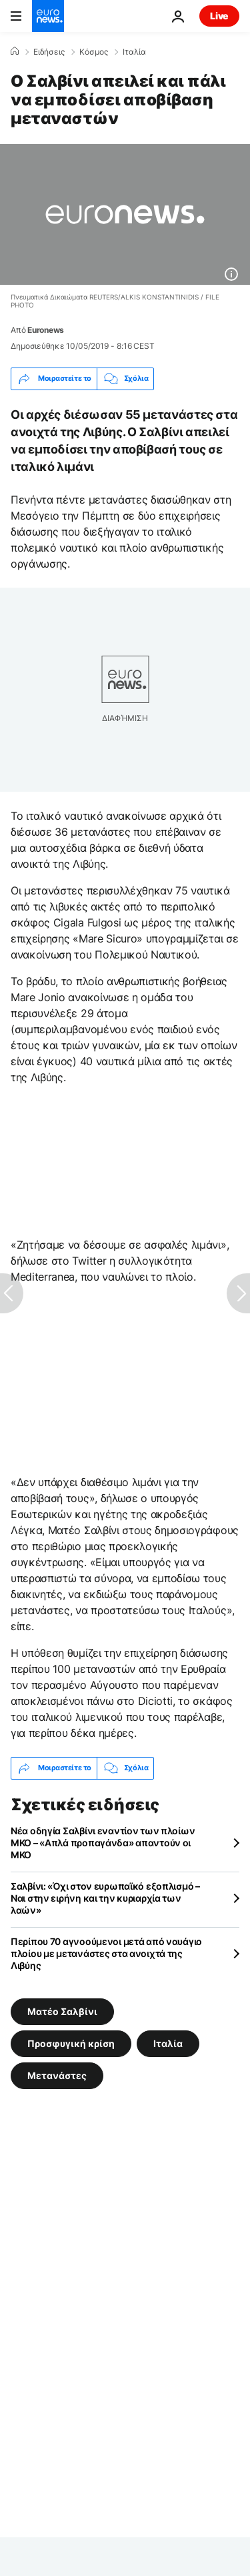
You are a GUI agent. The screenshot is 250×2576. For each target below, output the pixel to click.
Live (219, 15)
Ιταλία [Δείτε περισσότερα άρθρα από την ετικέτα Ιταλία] (168, 2042)
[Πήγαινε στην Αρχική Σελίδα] (48, 16)
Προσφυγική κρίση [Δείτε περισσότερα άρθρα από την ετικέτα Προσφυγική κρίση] (71, 2042)
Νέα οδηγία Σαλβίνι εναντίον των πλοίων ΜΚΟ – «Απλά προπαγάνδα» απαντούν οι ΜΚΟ (103, 1842)
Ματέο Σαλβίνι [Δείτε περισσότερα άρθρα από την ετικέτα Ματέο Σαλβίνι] (62, 2010)
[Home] (15, 51)
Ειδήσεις (49, 52)
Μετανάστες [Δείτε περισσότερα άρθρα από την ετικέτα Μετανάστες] (57, 2074)
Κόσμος (93, 52)
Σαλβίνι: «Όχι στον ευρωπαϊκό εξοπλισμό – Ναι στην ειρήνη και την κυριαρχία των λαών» (105, 1898)
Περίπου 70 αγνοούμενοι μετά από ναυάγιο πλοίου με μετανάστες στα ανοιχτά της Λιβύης (106, 1953)
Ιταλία (134, 52)
